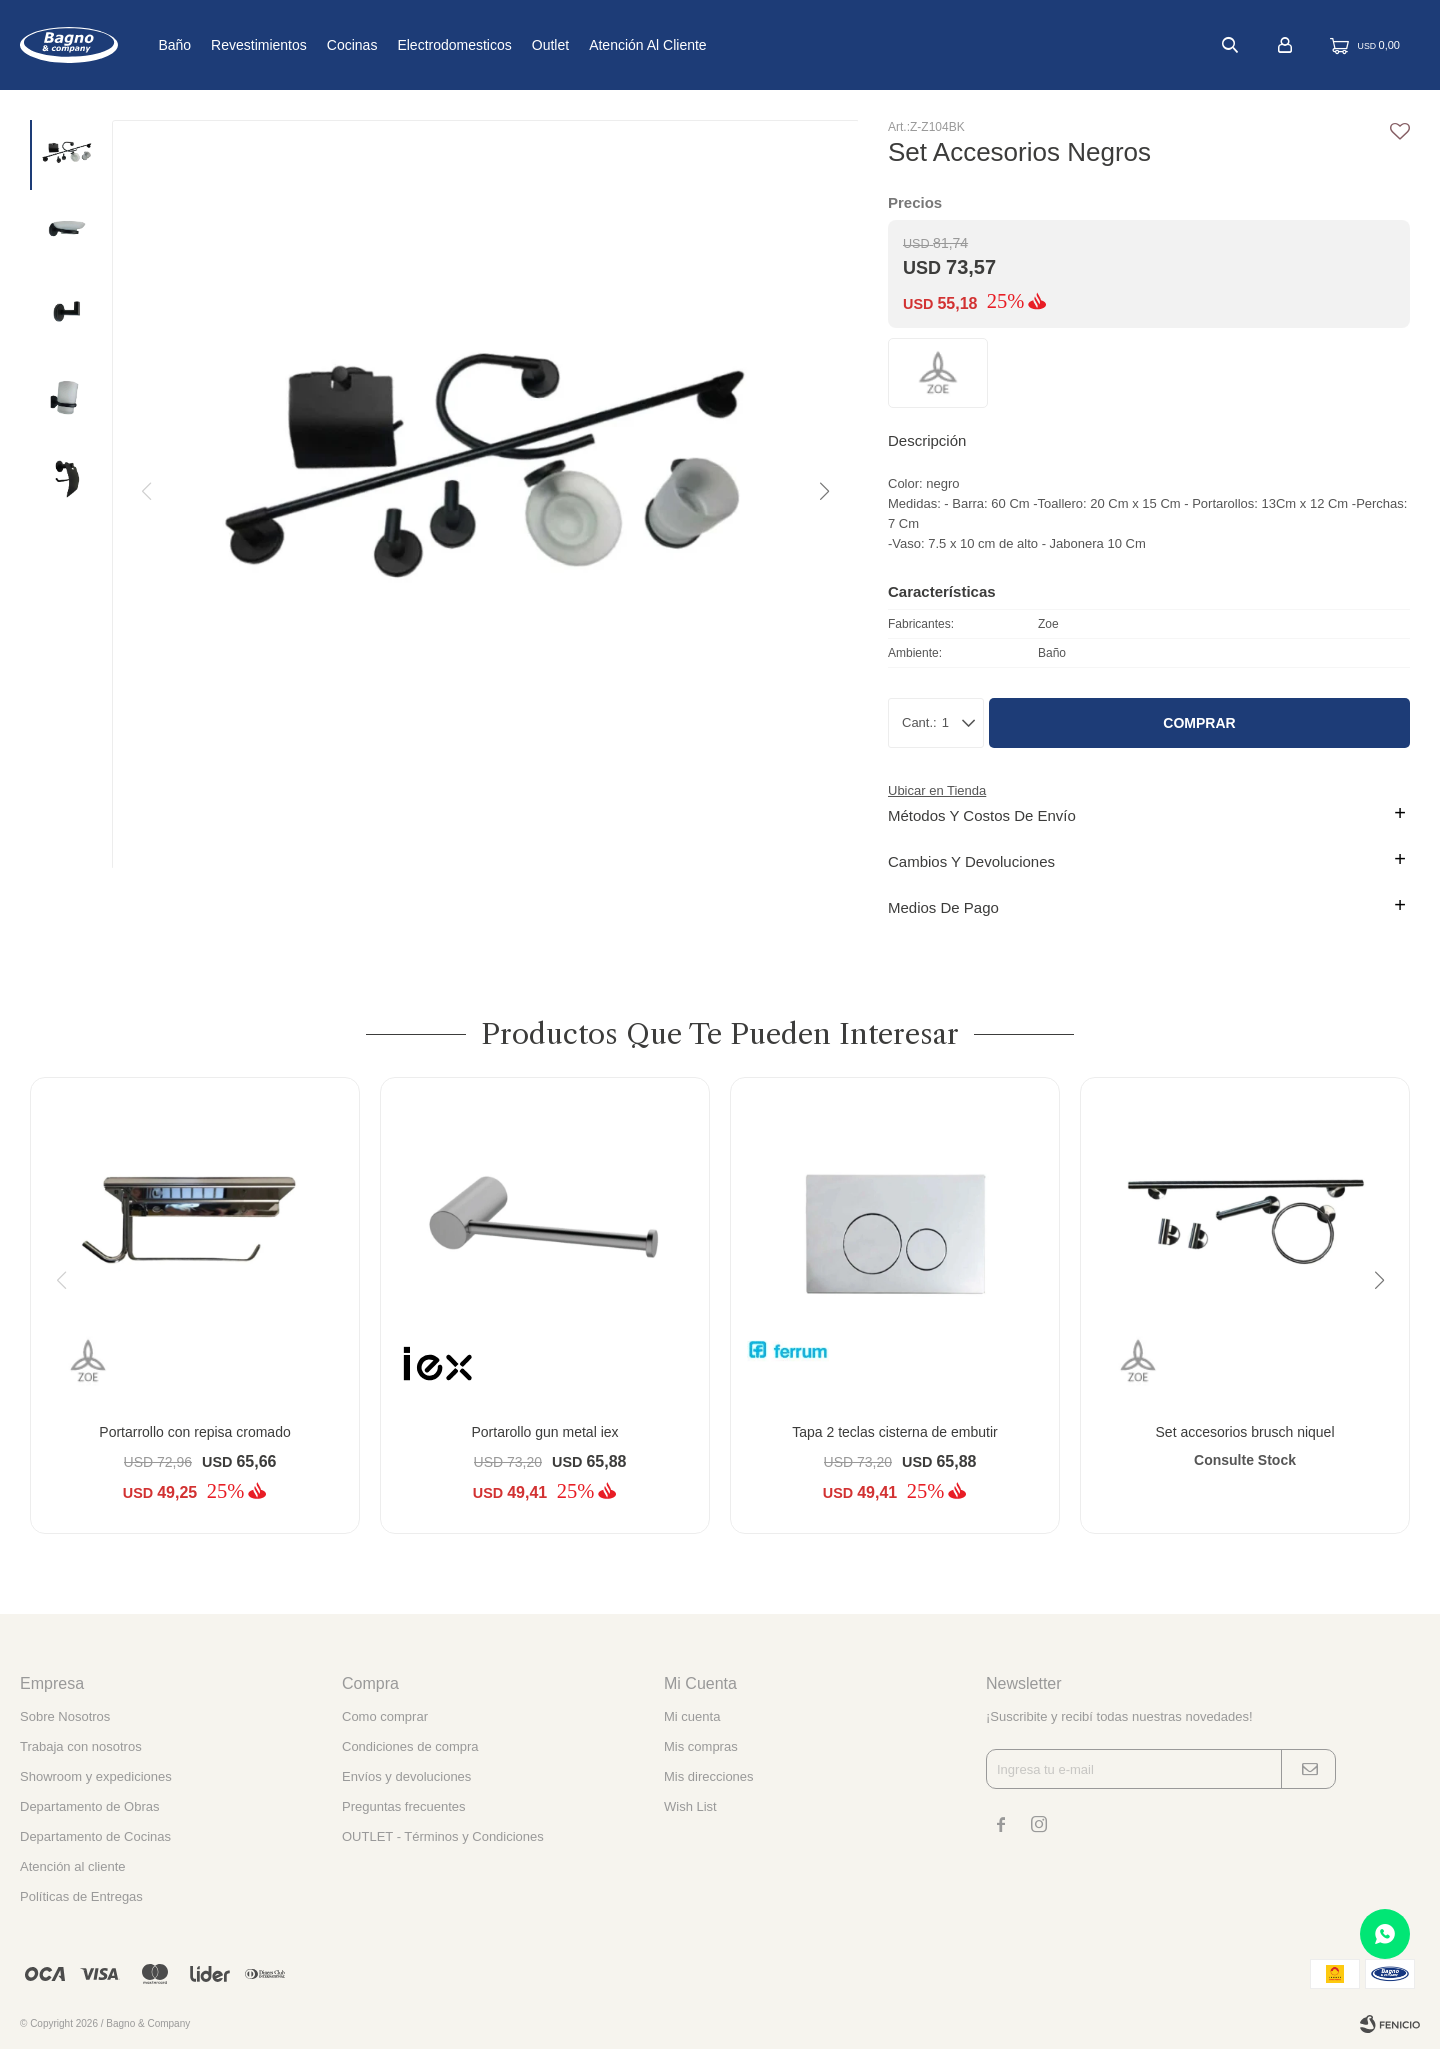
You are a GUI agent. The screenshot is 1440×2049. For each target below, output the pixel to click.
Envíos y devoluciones (406, 1776)
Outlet (604, 45)
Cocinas (406, 45)
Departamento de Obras (89, 1806)
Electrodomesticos (508, 45)
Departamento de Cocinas (95, 1836)
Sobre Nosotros (65, 1716)
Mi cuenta (692, 1716)
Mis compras (701, 1746)
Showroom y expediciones (96, 1776)
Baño (228, 45)
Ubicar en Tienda (937, 790)
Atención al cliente (702, 45)
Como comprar (385, 1716)
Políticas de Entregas (81, 1896)
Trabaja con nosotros (81, 1746)
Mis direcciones (709, 1776)
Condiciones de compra (410, 1746)
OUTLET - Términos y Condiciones (443, 1836)
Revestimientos (313, 45)
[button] (823, 492)
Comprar (1199, 723)
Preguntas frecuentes (404, 1806)
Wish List (690, 1806)
